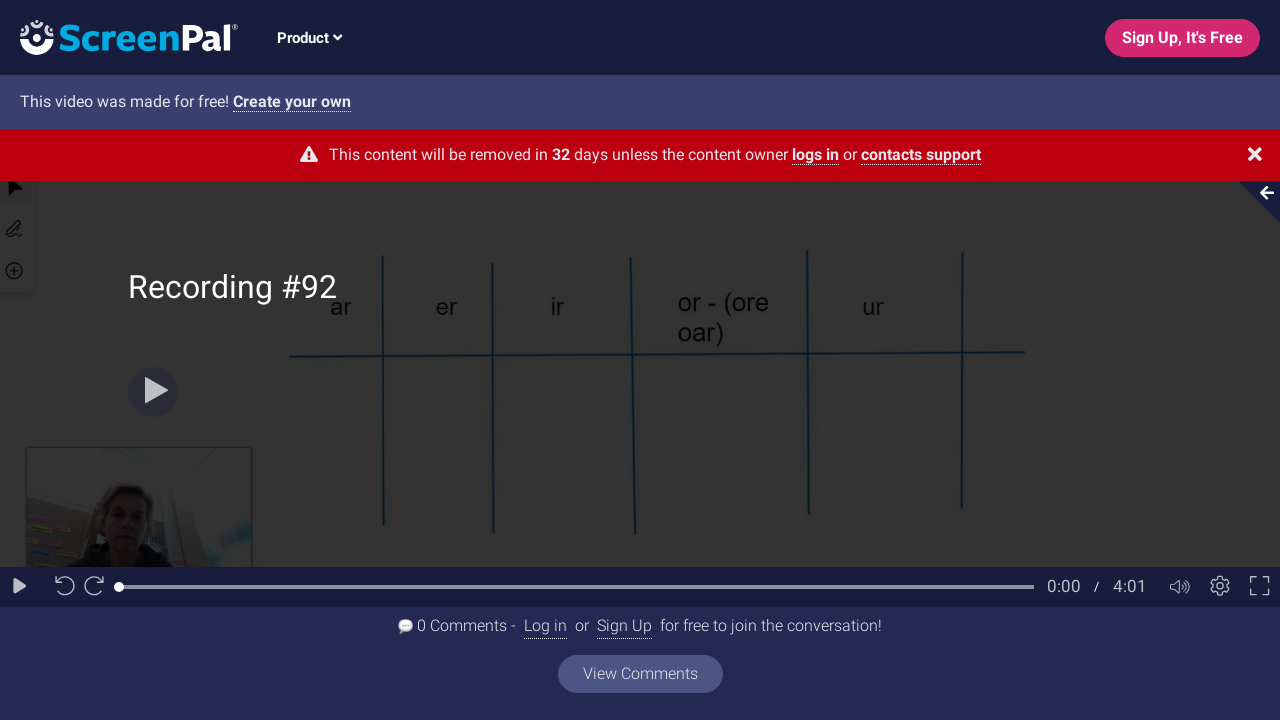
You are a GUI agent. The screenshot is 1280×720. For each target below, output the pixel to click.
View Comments (640, 673)
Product (309, 38)
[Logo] (119, 36)
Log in (545, 625)
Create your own (292, 101)
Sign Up (624, 625)
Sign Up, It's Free (1182, 37)
